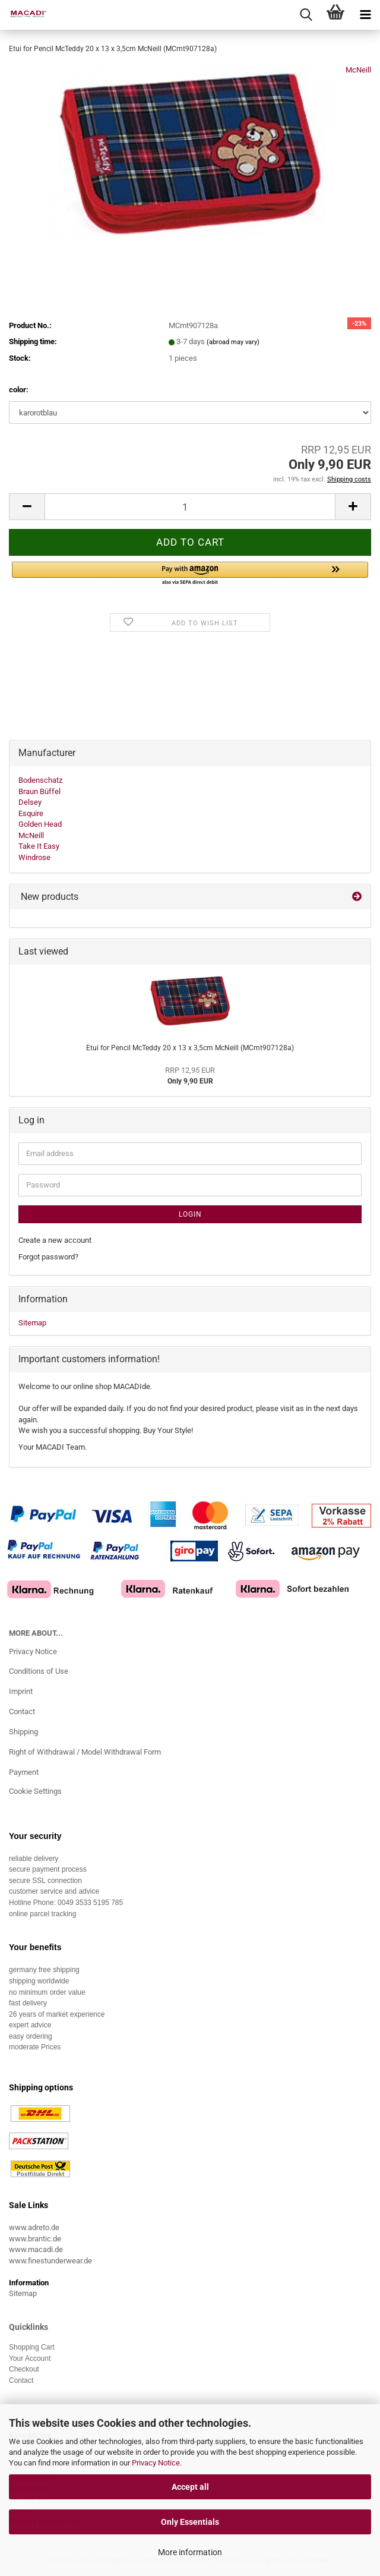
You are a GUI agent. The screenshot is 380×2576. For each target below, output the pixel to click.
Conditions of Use (38, 1671)
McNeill (358, 69)
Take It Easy (38, 846)
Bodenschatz (40, 780)
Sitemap (32, 1322)
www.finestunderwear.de (50, 2260)
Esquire (30, 813)
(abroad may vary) (233, 342)
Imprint (21, 1691)
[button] (27, 506)
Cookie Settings (35, 1791)
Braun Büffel (39, 791)
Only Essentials (190, 2522)
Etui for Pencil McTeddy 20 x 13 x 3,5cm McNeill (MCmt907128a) (190, 1048)
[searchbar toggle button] (306, 15)
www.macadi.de (36, 2249)
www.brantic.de (35, 2238)
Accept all (190, 2487)
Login (190, 1214)
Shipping (23, 1731)
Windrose (34, 857)
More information (190, 2552)
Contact (22, 1711)
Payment (24, 1772)
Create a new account (54, 1240)
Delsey (30, 802)
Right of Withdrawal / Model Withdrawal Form (85, 1751)
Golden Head (40, 824)
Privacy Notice (156, 2462)
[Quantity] (190, 506)
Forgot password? (48, 1256)
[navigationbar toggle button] (365, 15)
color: (18, 389)
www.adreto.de (34, 2227)
